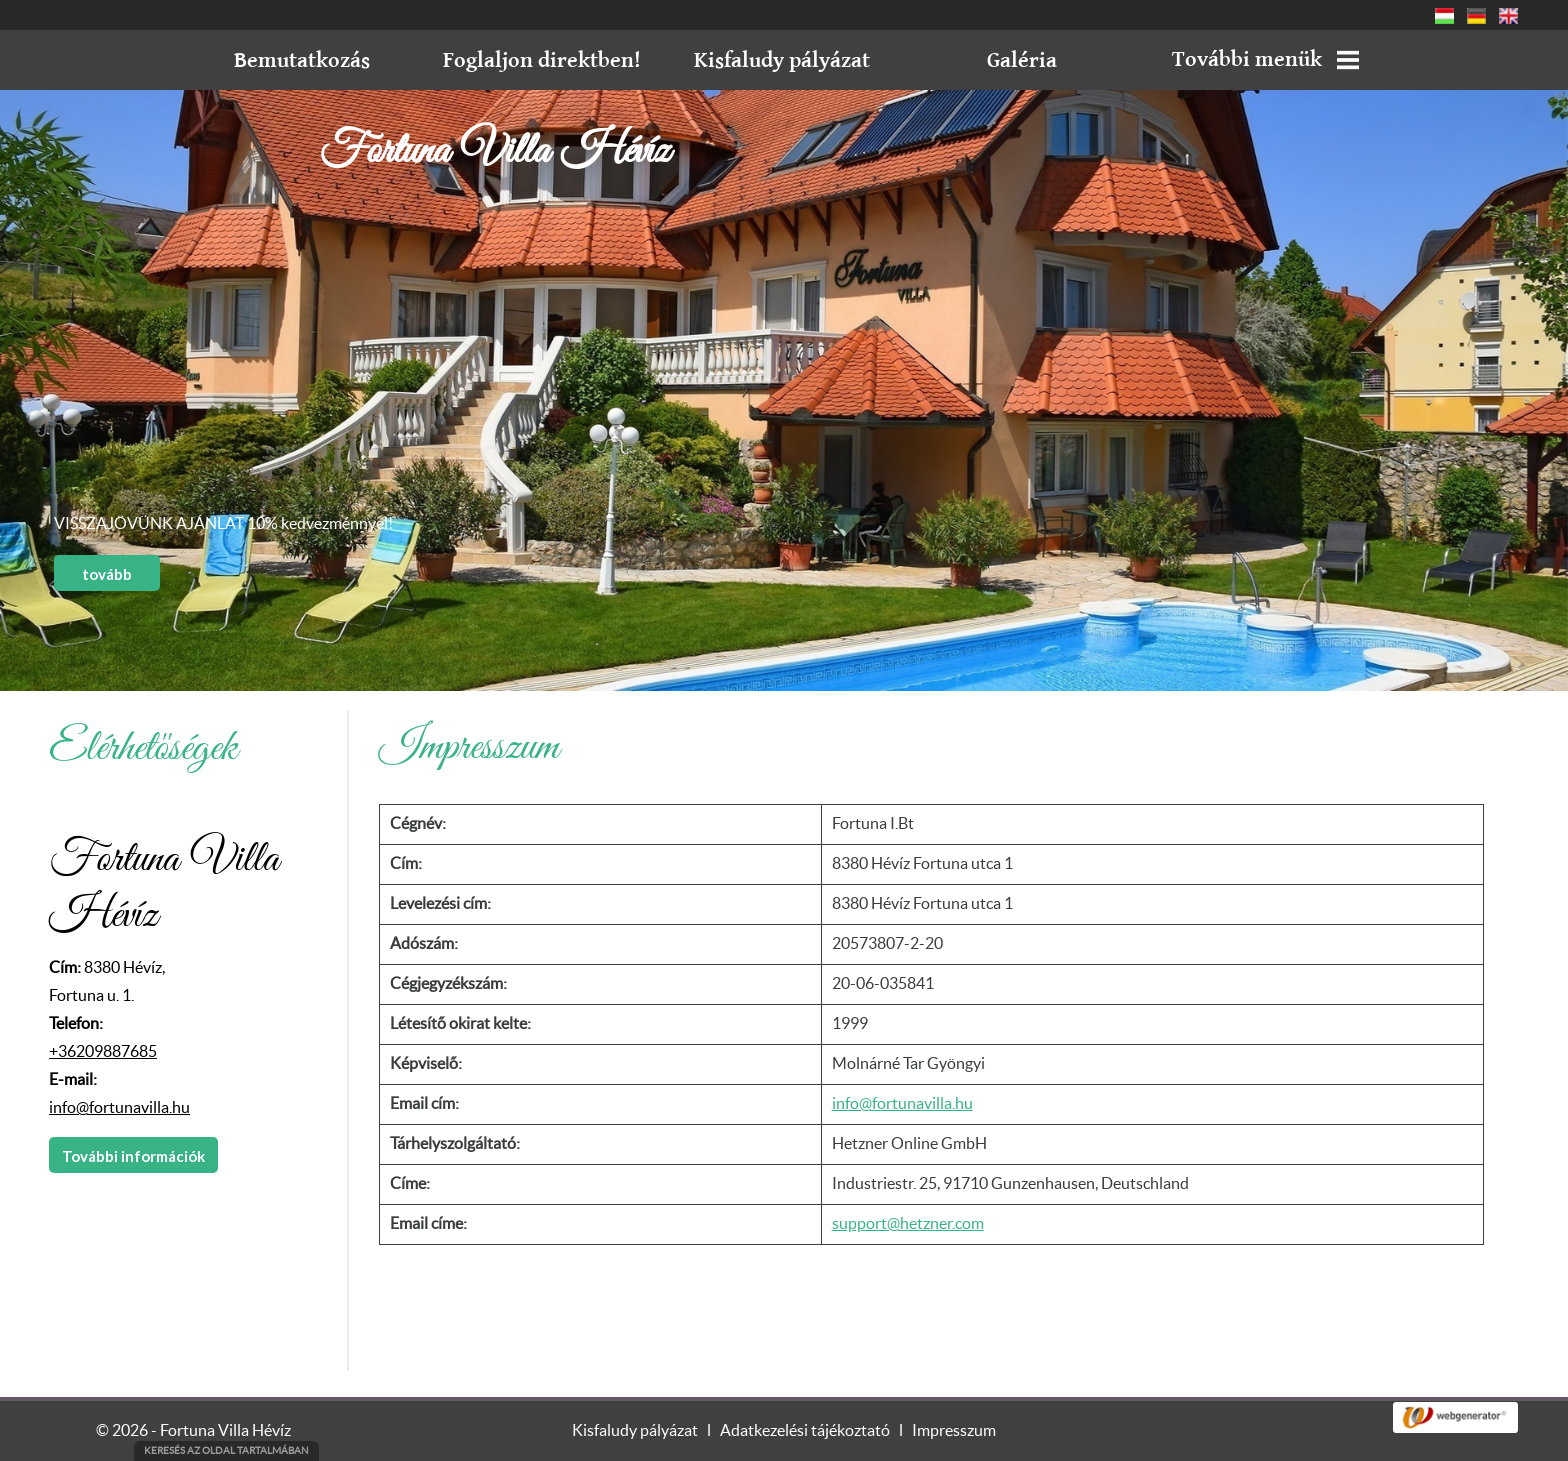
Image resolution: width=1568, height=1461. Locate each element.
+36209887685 (103, 1052)
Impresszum (954, 1431)
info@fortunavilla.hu (119, 1108)
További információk (133, 1156)
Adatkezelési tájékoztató (805, 1431)
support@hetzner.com (908, 1224)
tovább (107, 574)
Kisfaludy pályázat (635, 1431)
